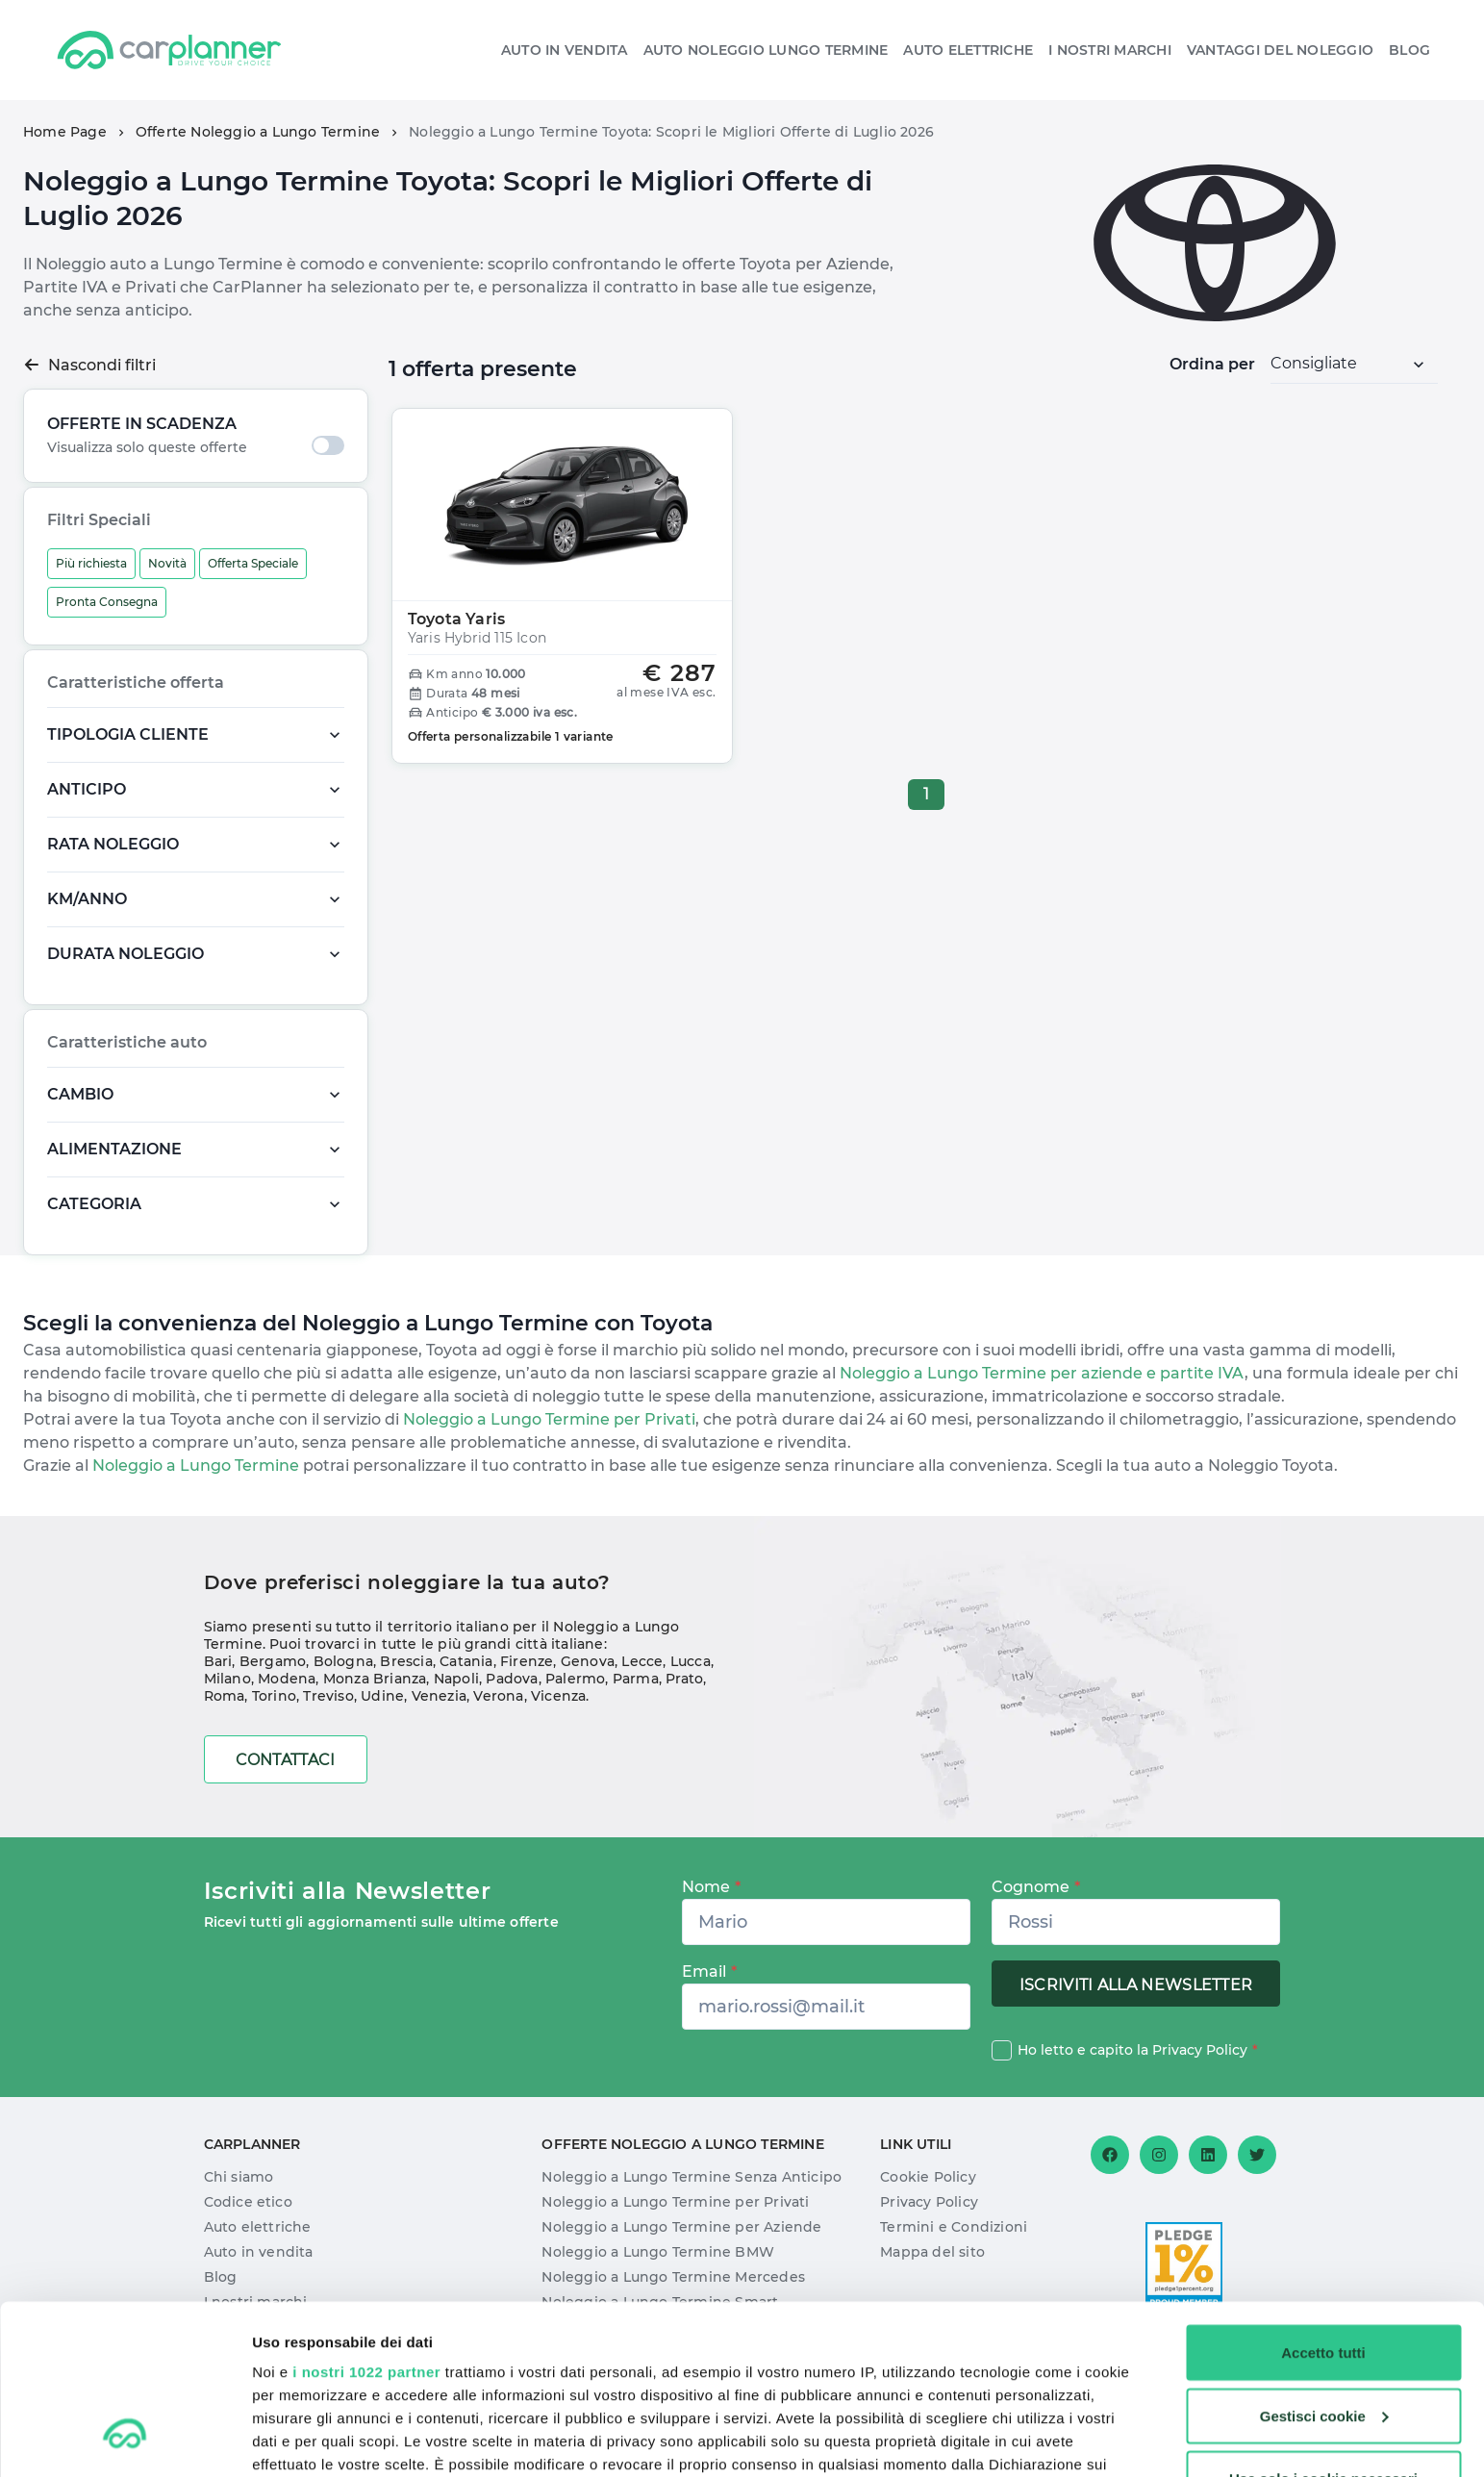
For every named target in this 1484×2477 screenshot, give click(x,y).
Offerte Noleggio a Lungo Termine (258, 131)
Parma (636, 1678)
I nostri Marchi (1109, 50)
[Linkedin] (1208, 2155)
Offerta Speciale (253, 563)
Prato (684, 1678)
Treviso (328, 1696)
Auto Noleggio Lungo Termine (766, 50)
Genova (588, 1661)
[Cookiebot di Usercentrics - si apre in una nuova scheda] (124, 2439)
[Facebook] (1110, 2155)
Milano (227, 1678)
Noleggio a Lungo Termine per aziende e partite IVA (1042, 1373)
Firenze (526, 1661)
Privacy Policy (1199, 2050)
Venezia (439, 1696)
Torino (274, 1696)
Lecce (642, 1661)
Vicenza (558, 1696)
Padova (512, 1678)
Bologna (343, 1661)
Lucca (690, 1661)
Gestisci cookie (1324, 2270)
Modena (286, 1678)
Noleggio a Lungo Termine (193, 1465)
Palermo (575, 1678)
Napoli (456, 1678)
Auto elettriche (968, 50)
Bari (218, 1661)
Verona (498, 1696)
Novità (167, 563)
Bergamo (272, 1661)
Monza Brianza (375, 1678)
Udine (382, 1696)
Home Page (65, 131)
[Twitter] (1257, 2155)
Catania (466, 1661)
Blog (1409, 50)
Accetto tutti (1323, 2207)
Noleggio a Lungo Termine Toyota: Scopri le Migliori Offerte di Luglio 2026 (671, 131)
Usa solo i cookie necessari (1323, 2333)
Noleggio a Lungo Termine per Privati (547, 1419)
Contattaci (286, 1760)
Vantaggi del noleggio (1280, 50)
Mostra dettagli (304, 2439)
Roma (224, 1696)
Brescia (406, 1661)
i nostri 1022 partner (366, 2226)
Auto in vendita (564, 50)
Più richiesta (91, 563)
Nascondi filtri (89, 365)
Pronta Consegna (107, 601)
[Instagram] (1159, 2155)
